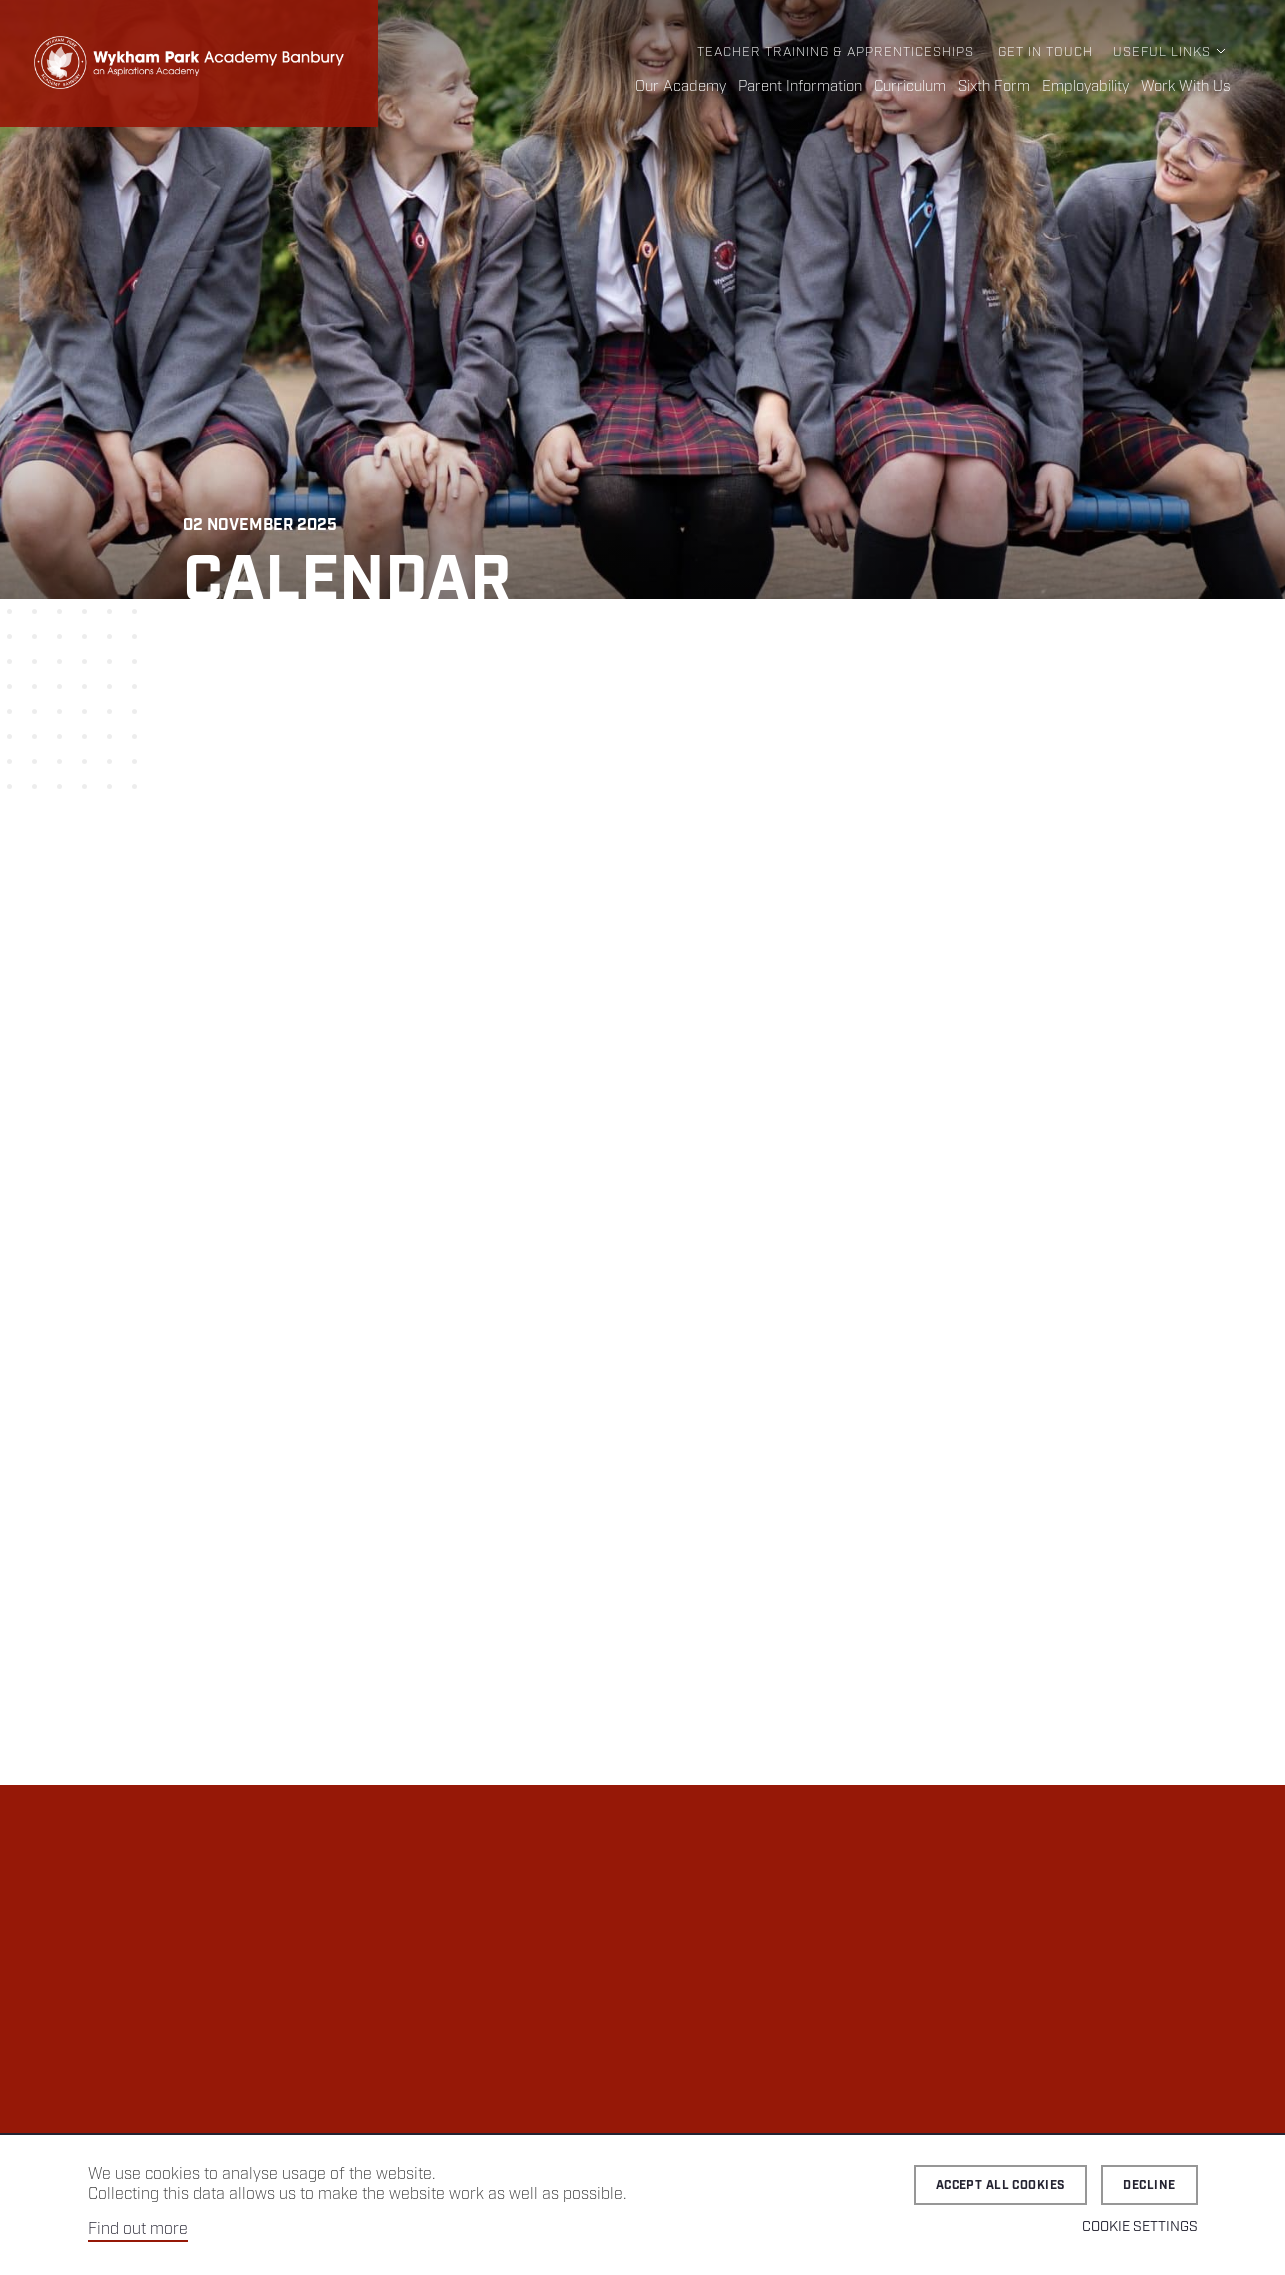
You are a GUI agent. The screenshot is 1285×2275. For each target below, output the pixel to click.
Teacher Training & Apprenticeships (835, 52)
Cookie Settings (1140, 2227)
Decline (1149, 2185)
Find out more (138, 2229)
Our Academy (680, 87)
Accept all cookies (1001, 2185)
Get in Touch (1045, 52)
